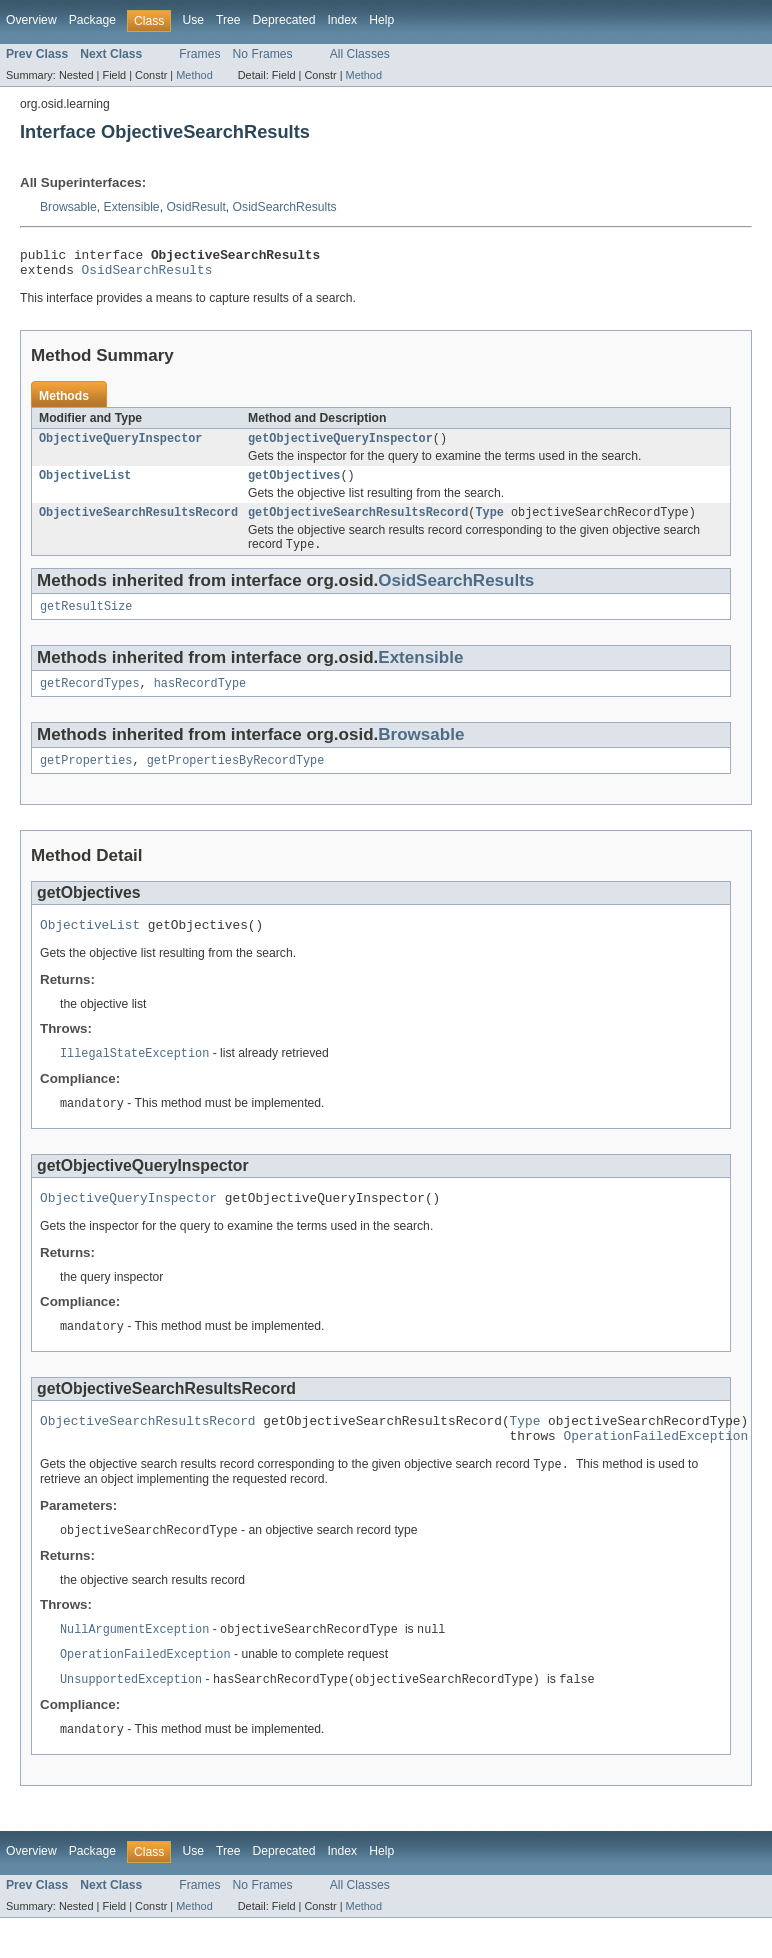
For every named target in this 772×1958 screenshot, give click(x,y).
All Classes (360, 54)
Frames (199, 54)
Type (489, 524)
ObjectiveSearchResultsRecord (138, 524)
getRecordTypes (90, 700)
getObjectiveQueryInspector (340, 446)
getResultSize (86, 621)
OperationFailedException (655, 1469)
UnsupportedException (131, 1718)
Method (194, 75)
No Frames (263, 54)
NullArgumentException (134, 1666)
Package (92, 20)
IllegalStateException (134, 1076)
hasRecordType (200, 700)
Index (342, 20)
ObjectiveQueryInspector (120, 446)
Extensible (132, 207)
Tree (228, 20)
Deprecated (284, 20)
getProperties (86, 779)
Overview (31, 20)
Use (193, 20)
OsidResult (195, 207)
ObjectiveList (85, 485)
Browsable (68, 207)
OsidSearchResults (285, 207)
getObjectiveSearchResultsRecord (358, 524)
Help (381, 20)
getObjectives (294, 485)
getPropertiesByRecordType (236, 779)
